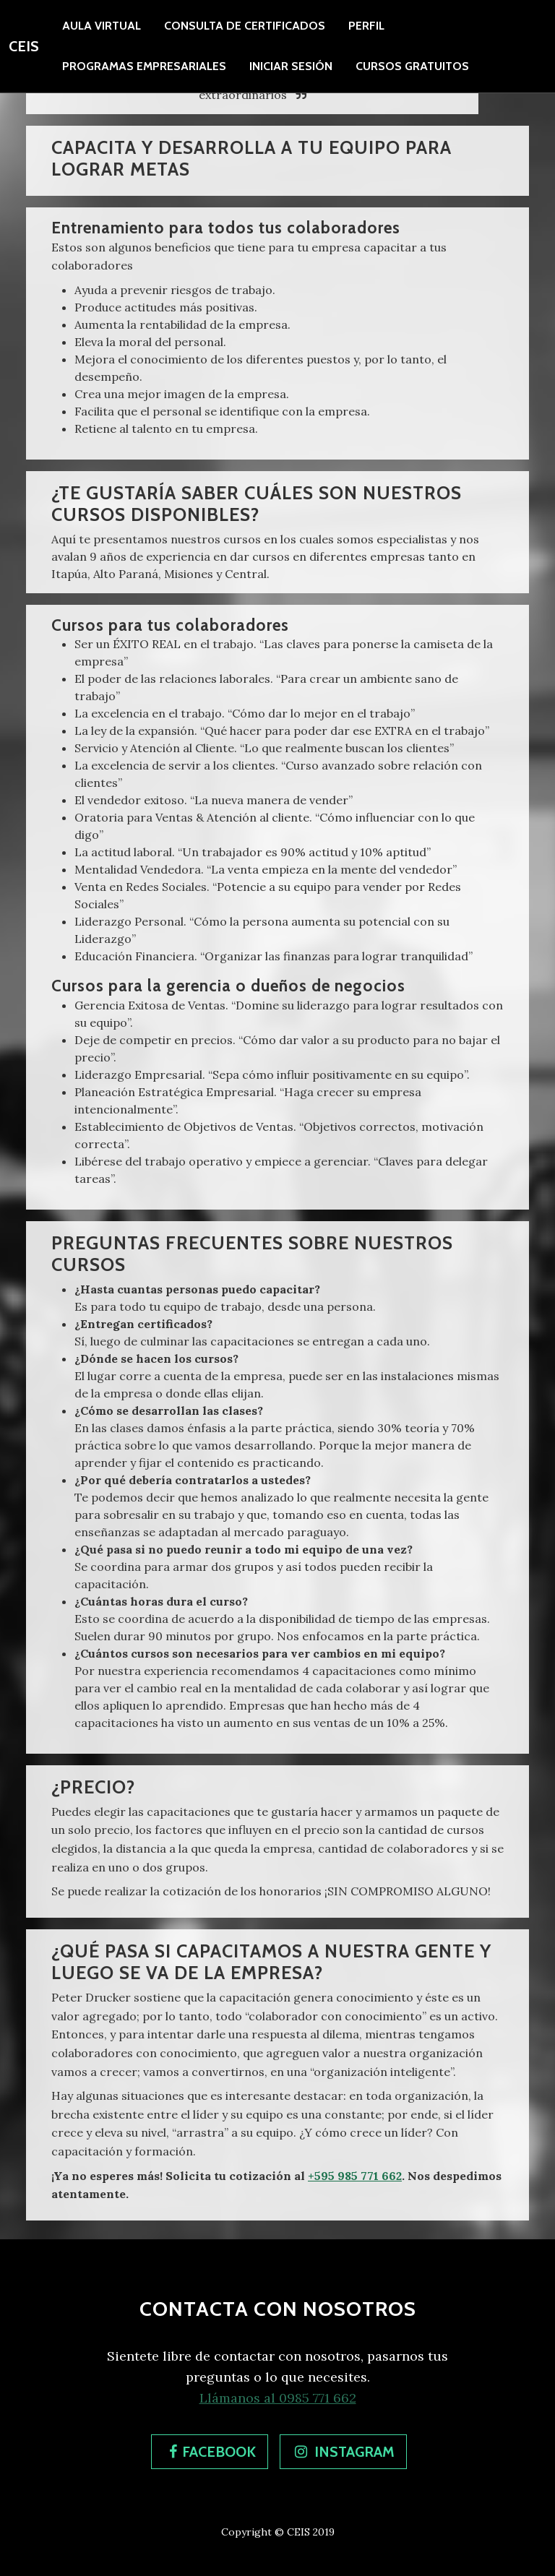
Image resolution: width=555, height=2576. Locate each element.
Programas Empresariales (144, 66)
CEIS (24, 46)
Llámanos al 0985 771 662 (277, 2398)
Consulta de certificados (244, 26)
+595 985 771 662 (355, 2175)
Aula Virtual (101, 26)
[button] (209, 2451)
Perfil (366, 26)
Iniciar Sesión (290, 66)
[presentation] (366, 26)
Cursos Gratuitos (412, 66)
